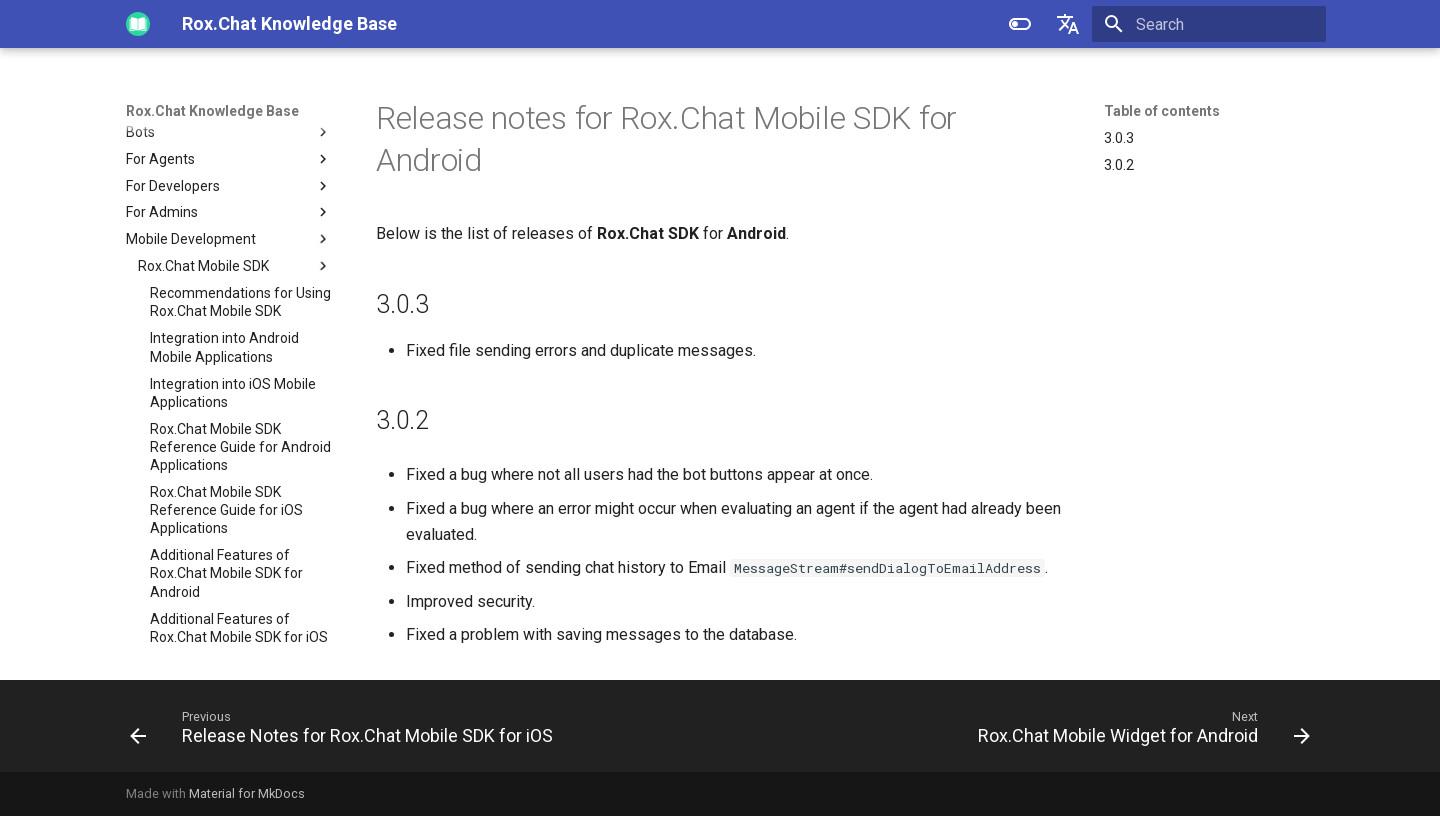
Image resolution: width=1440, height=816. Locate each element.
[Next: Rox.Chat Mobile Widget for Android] (1140, 732)
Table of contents (1162, 111)
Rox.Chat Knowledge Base (212, 111)
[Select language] (1068, 24)
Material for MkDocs (247, 793)
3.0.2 (1119, 165)
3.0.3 (1119, 138)
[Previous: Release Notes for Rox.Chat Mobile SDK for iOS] (345, 732)
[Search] (1209, 24)
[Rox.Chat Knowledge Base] (138, 24)
